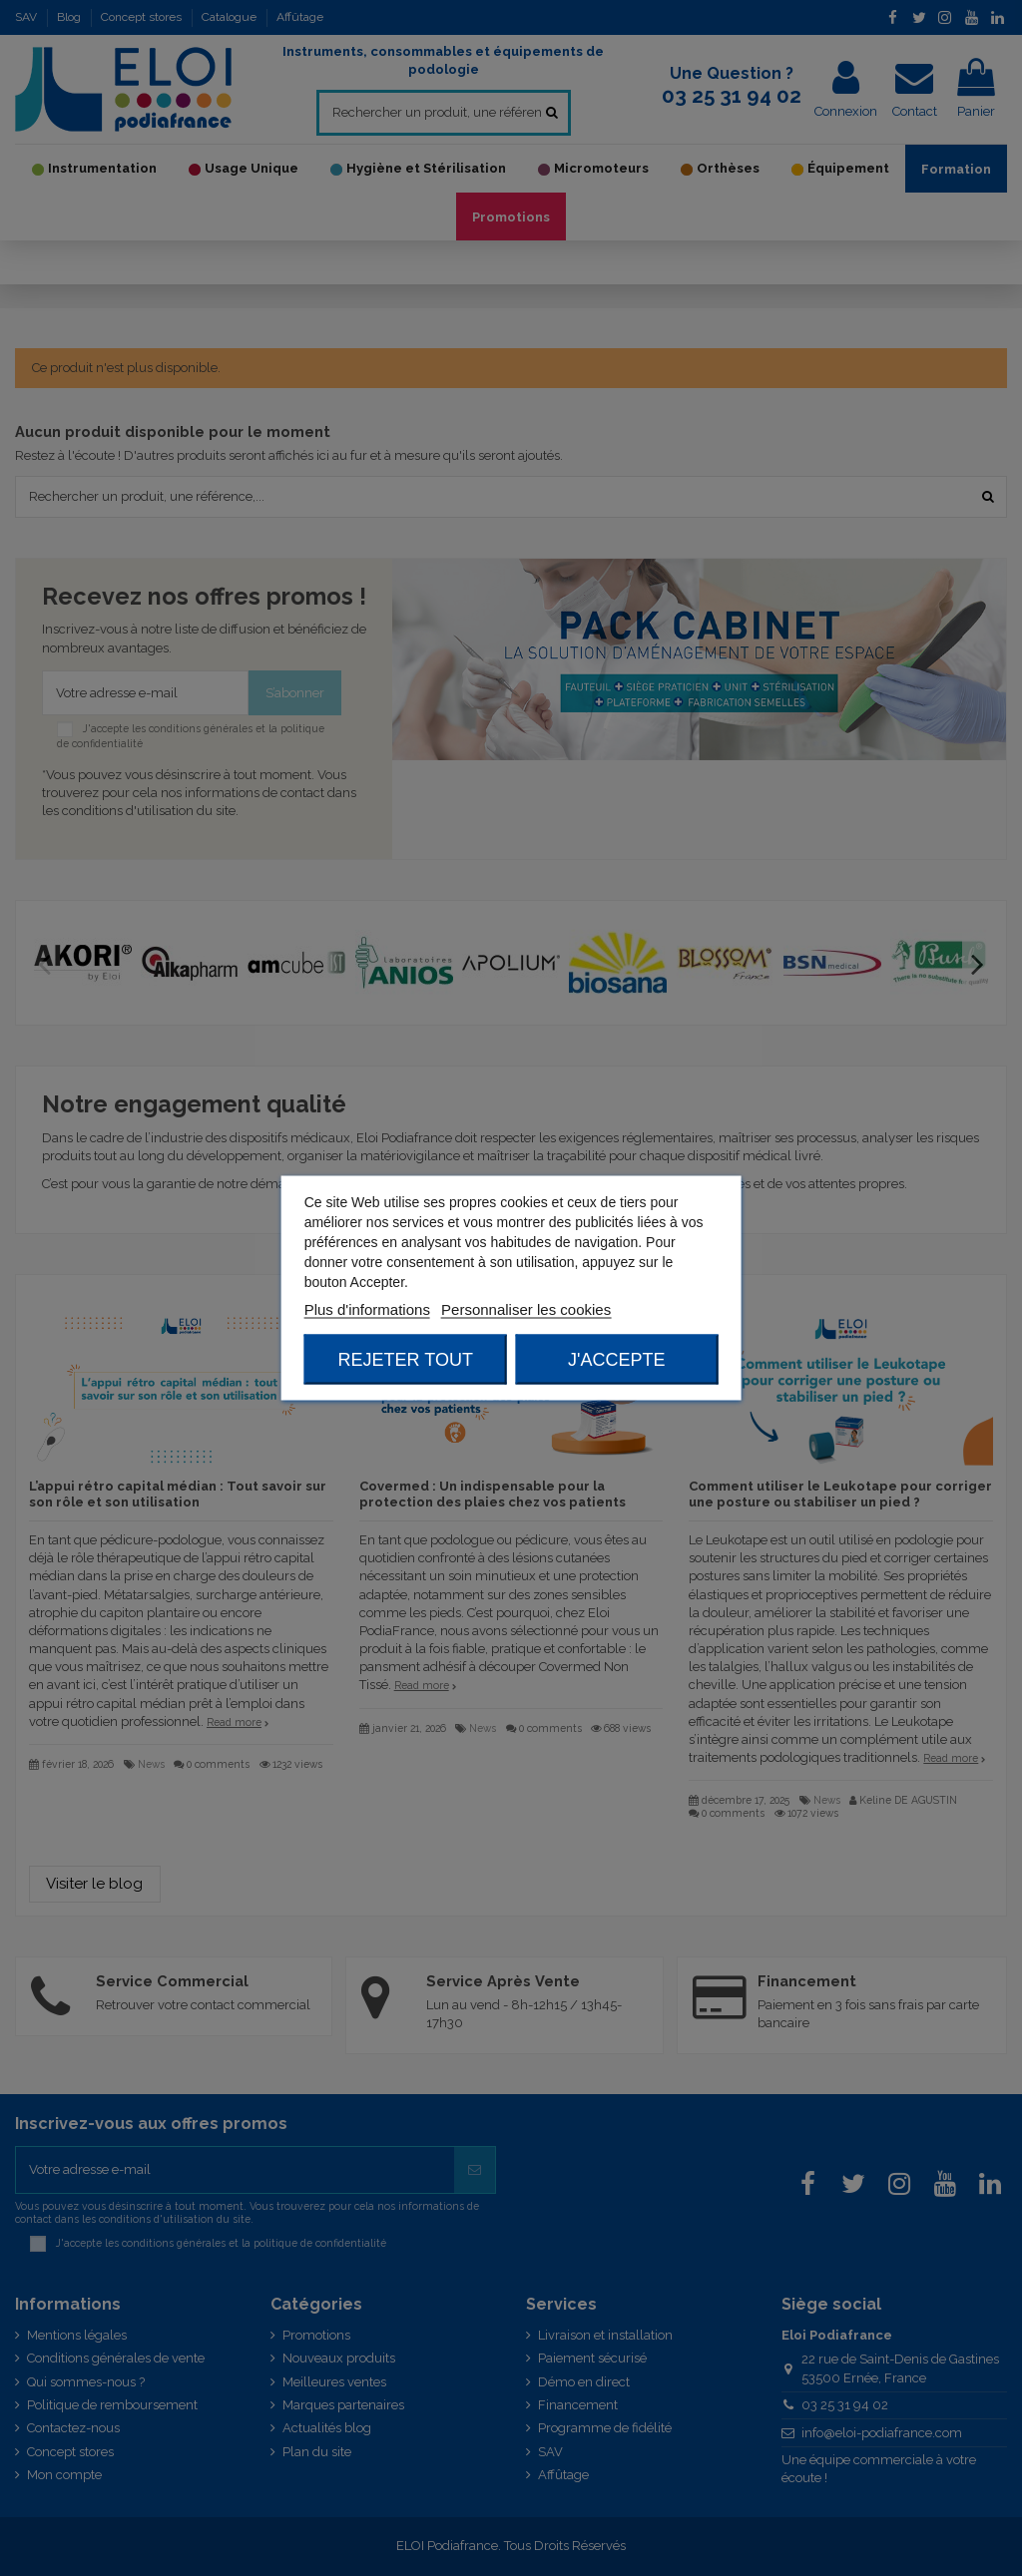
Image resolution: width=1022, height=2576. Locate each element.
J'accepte (616, 1360)
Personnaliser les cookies (526, 1309)
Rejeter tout (405, 1360)
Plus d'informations (367, 1309)
